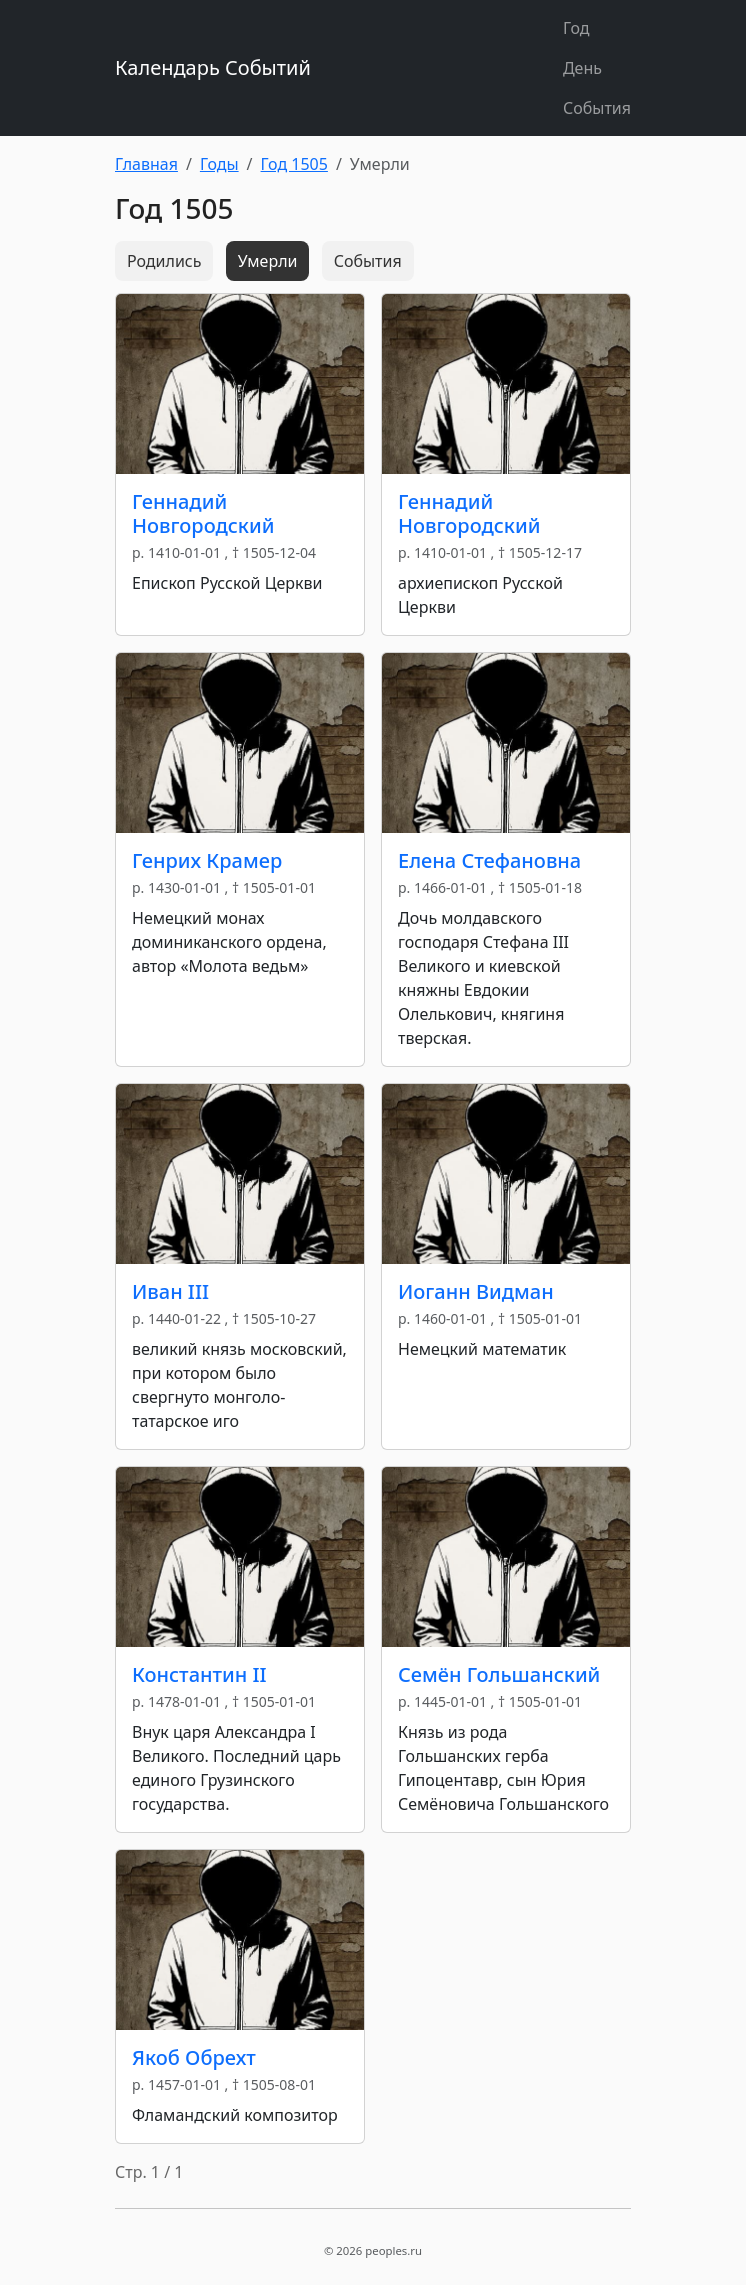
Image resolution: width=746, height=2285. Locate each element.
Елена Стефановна (489, 860)
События (597, 108)
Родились (164, 261)
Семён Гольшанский (499, 1674)
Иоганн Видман (476, 1291)
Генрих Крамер (207, 860)
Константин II (199, 1674)
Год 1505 (294, 164)
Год (576, 28)
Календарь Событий (213, 67)
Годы (219, 164)
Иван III (170, 1291)
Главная (146, 164)
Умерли (268, 261)
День (582, 68)
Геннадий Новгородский (203, 513)
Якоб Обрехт (194, 2057)
